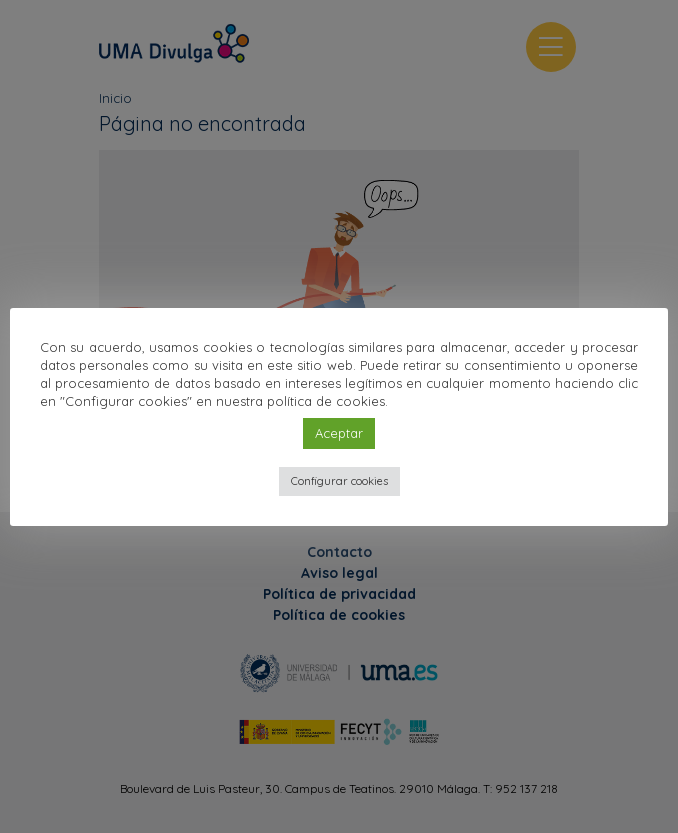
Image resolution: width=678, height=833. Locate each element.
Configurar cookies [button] (339, 481)
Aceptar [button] (339, 433)
